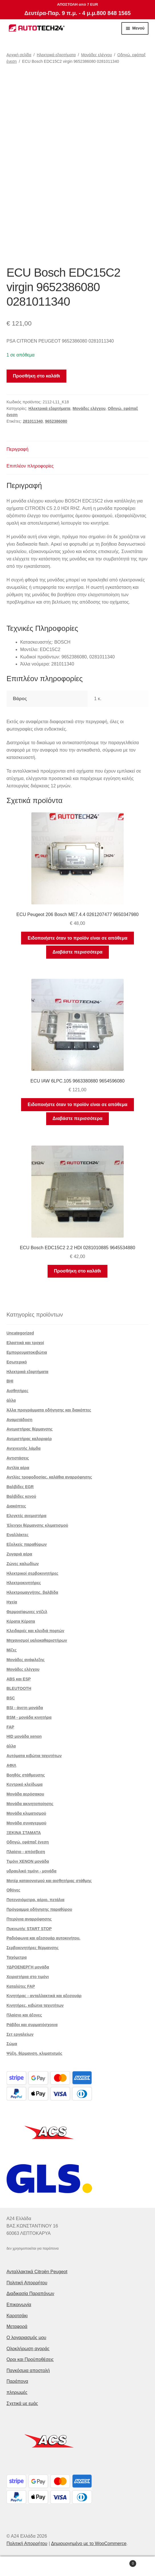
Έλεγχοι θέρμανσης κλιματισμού (37, 1525)
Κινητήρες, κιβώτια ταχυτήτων (35, 2005)
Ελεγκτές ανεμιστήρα (26, 1515)
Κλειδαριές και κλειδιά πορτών (35, 1630)
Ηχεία (12, 1602)
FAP (10, 1727)
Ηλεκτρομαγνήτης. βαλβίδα (32, 1592)
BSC (11, 1698)
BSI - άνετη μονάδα (25, 1707)
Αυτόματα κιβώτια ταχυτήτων (34, 1755)
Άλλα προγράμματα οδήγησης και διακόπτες (49, 1410)
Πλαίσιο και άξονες (24, 2015)
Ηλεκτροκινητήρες (24, 1582)
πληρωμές (17, 2392)
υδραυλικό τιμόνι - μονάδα (32, 1871)
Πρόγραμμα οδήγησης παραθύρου (39, 1909)
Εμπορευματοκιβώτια (27, 1352)
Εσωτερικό (17, 1362)
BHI (10, 1381)
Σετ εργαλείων (20, 2034)
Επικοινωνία (19, 2304)
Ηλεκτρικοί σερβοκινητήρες (32, 1573)
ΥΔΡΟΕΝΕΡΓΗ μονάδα (28, 1967)
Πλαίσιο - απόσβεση (26, 1851)
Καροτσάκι (17, 2315)
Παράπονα (17, 2381)
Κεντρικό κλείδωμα (25, 1784)
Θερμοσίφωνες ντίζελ (27, 1611)
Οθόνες (14, 1890)
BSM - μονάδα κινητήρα (29, 1717)
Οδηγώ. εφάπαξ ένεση (28, 1842)
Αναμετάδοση (19, 1419)
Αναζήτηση (77, 2566)
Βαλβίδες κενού (21, 1496)
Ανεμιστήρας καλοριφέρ (29, 1438)
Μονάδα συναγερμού (26, 1823)
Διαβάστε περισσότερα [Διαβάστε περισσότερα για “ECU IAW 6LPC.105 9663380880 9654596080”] (77, 1118)
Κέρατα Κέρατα (21, 1621)
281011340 (33, 421)
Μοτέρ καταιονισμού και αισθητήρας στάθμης (49, 1880)
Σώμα (12, 2043)
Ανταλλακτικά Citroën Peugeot (37, 2271)
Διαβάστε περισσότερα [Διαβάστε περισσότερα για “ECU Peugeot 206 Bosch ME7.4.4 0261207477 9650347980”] (77, 952)
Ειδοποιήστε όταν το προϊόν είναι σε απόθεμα (77, 938)
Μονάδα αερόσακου (25, 1794)
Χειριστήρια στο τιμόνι (28, 1976)
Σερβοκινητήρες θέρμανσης (33, 1947)
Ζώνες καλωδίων (23, 1563)
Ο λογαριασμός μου (26, 2337)
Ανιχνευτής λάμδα (24, 1448)
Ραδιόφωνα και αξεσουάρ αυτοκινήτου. (43, 1938)
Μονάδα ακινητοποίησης (30, 1803)
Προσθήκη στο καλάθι (36, 376)
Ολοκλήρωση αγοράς (28, 2348)
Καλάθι (120, 2562)
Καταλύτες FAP (21, 1986)
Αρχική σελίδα (19, 55)
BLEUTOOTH (19, 1688)
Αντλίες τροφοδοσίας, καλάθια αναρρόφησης (49, 1477)
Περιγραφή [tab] (17, 449)
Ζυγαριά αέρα (19, 1554)
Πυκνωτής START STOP (29, 1928)
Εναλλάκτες (18, 1534)
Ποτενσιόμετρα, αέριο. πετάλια (35, 1899)
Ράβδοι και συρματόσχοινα (32, 2024)
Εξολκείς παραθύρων (27, 1544)
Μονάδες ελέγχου (96, 55)
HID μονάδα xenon (24, 1736)
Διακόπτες (16, 1506)
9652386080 (56, 421)
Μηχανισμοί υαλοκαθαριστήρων (37, 1640)
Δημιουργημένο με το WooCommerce (89, 2543)
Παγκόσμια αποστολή (28, 2370)
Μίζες (12, 1650)
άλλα (11, 1400)
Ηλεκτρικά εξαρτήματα (56, 55)
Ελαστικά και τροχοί (25, 1342)
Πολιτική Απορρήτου (27, 2282)
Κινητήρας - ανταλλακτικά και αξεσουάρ (44, 1995)
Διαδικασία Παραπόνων (30, 2293)
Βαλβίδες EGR (20, 1486)
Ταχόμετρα (17, 1957)
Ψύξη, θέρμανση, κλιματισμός (34, 2053)
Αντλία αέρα (18, 1467)
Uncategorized (20, 1333)
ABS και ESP (19, 1679)
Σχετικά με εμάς (22, 2403)
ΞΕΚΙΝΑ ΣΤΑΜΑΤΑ (24, 1832)
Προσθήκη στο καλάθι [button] (77, 1271)
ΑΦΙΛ (11, 1765)
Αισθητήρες (17, 1390)
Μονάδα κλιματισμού (26, 1813)
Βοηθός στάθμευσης (26, 1775)
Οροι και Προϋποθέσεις (30, 2359)
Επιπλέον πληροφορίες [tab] (30, 466)
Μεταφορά (17, 2326)
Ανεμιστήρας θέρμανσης (30, 1429)
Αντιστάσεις (18, 1458)
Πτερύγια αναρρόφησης (29, 1919)
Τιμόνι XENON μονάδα (28, 1861)
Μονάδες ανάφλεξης (26, 1659)
